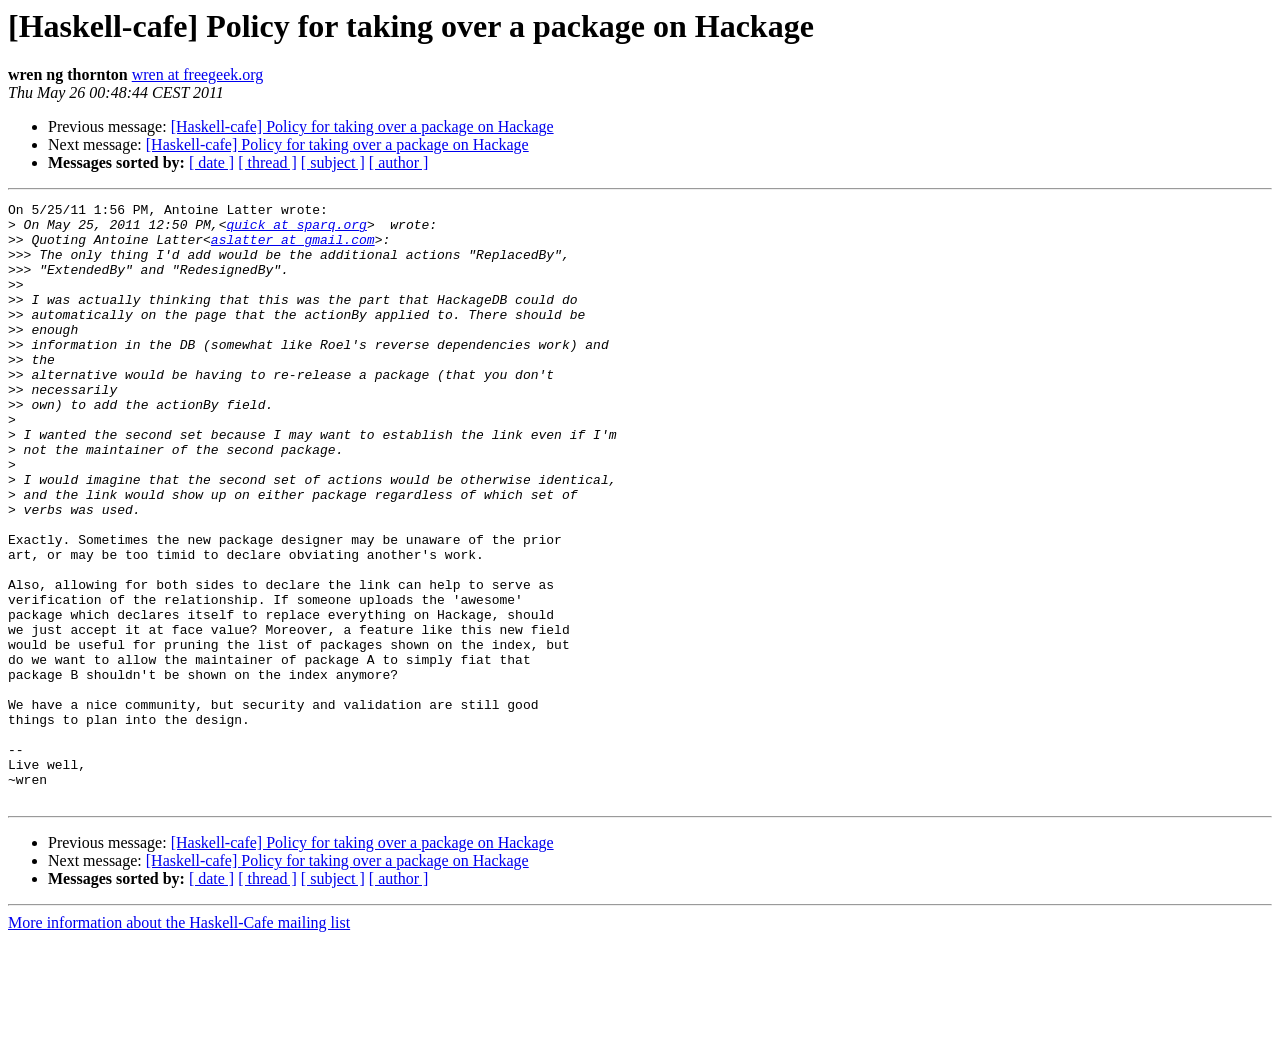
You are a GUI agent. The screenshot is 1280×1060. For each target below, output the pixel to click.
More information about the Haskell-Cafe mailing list (179, 1042)
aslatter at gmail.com (293, 248)
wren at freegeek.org (198, 74)
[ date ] (211, 162)
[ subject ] (333, 162)
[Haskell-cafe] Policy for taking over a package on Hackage (362, 126)
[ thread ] (267, 162)
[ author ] (399, 162)
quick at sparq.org (296, 230)
